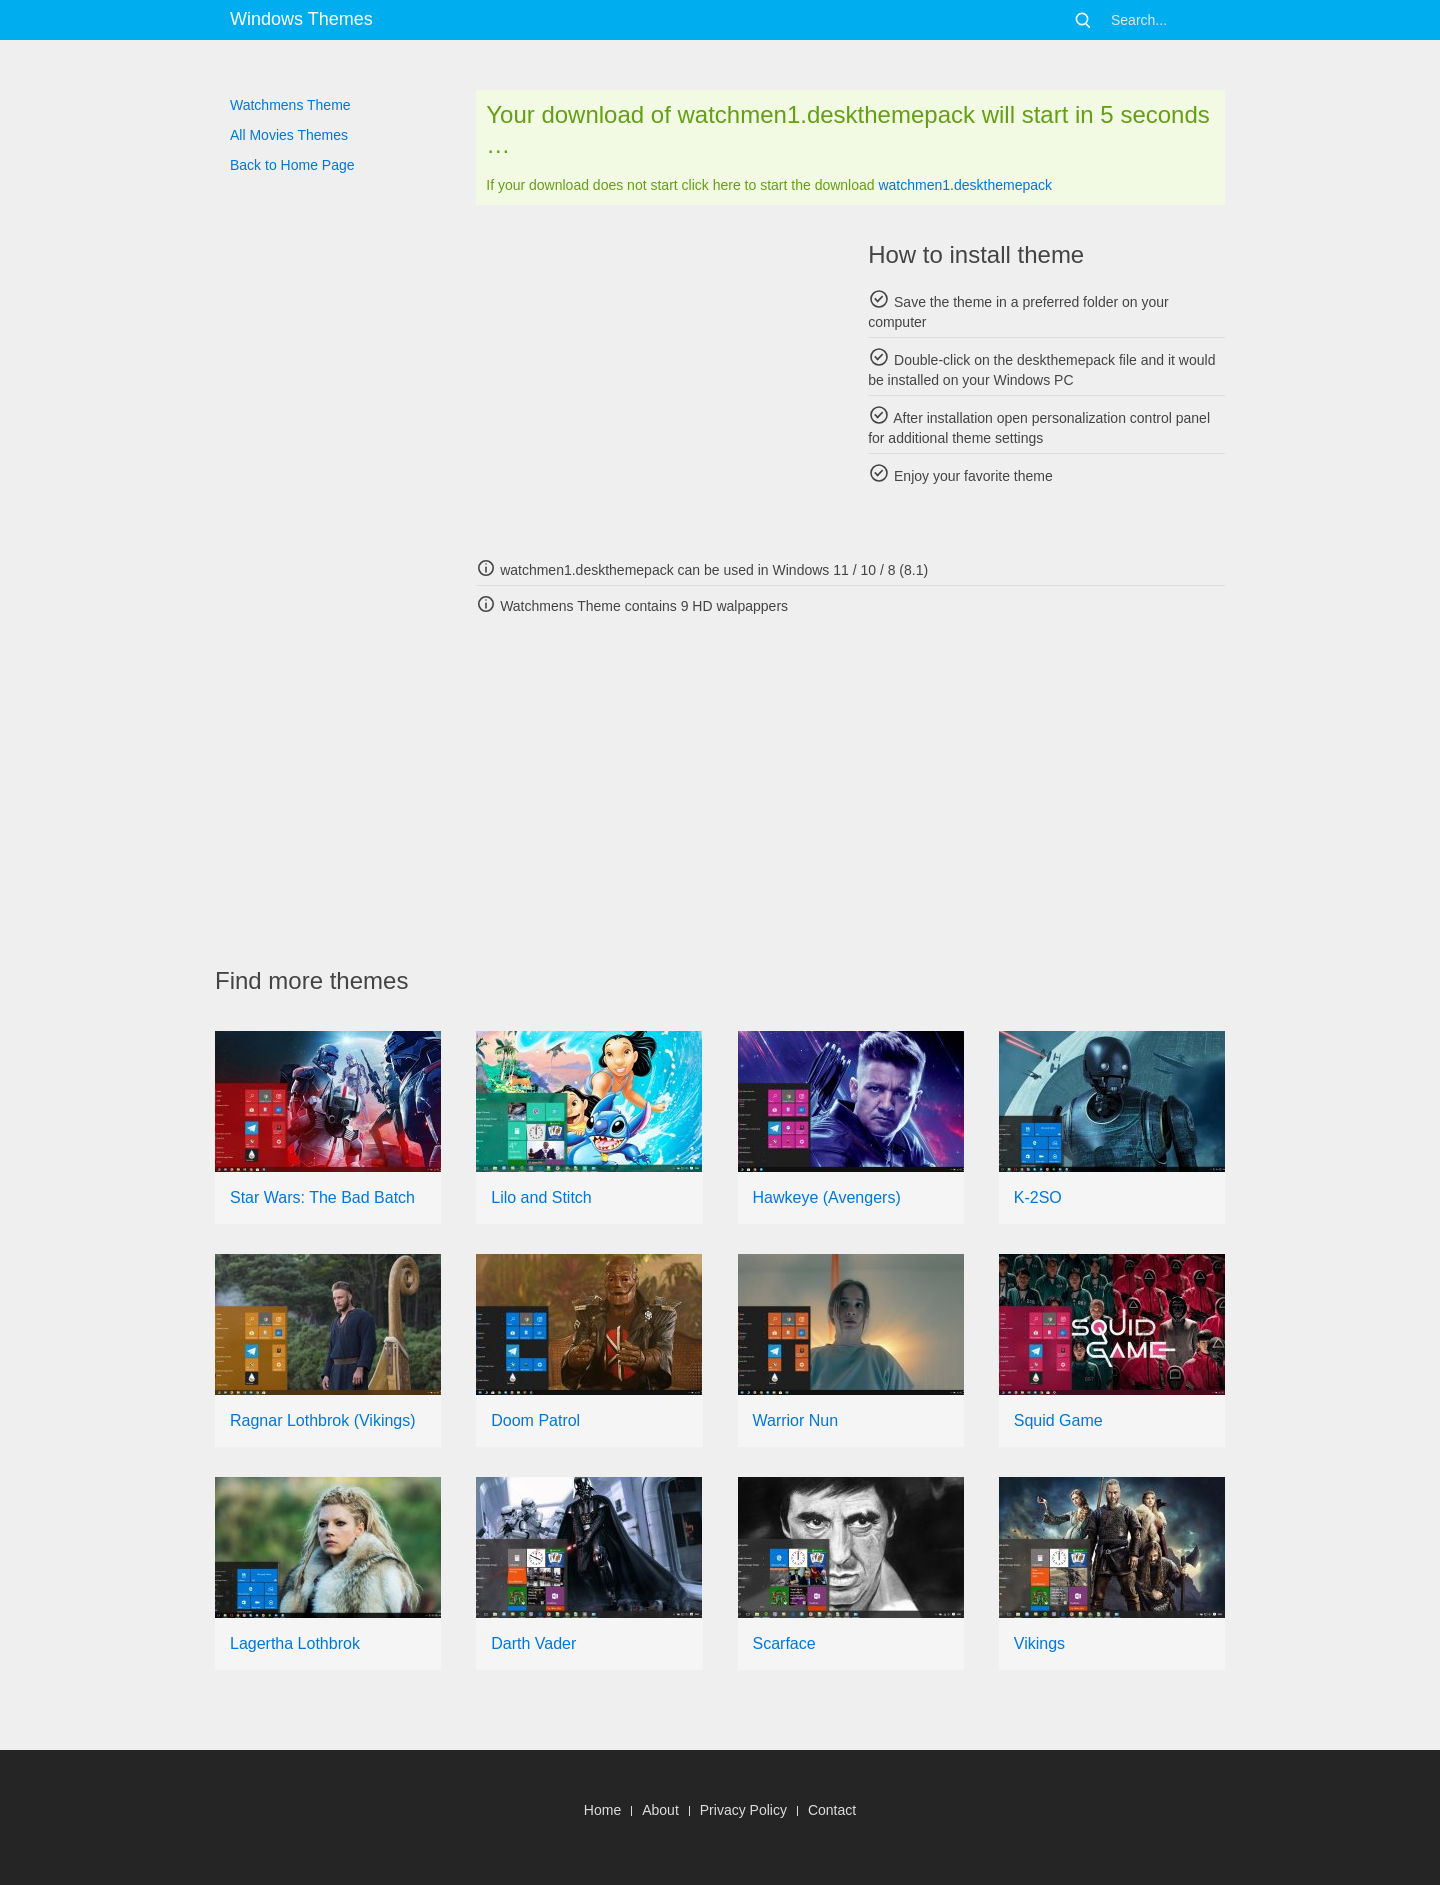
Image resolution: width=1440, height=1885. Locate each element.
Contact (832, 1810)
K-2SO (1038, 1197)
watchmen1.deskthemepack (965, 185)
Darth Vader (533, 1643)
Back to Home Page (292, 165)
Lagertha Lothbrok (295, 1643)
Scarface (784, 1643)
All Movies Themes (289, 135)
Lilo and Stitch (541, 1197)
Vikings (1039, 1643)
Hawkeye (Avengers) (827, 1197)
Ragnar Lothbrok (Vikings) (323, 1420)
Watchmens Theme (290, 105)
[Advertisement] (654, 380)
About (660, 1810)
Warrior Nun (796, 1420)
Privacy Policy (743, 1810)
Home (602, 1810)
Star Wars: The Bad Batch (322, 1197)
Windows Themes (301, 19)
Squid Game (1058, 1420)
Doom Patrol (535, 1420)
